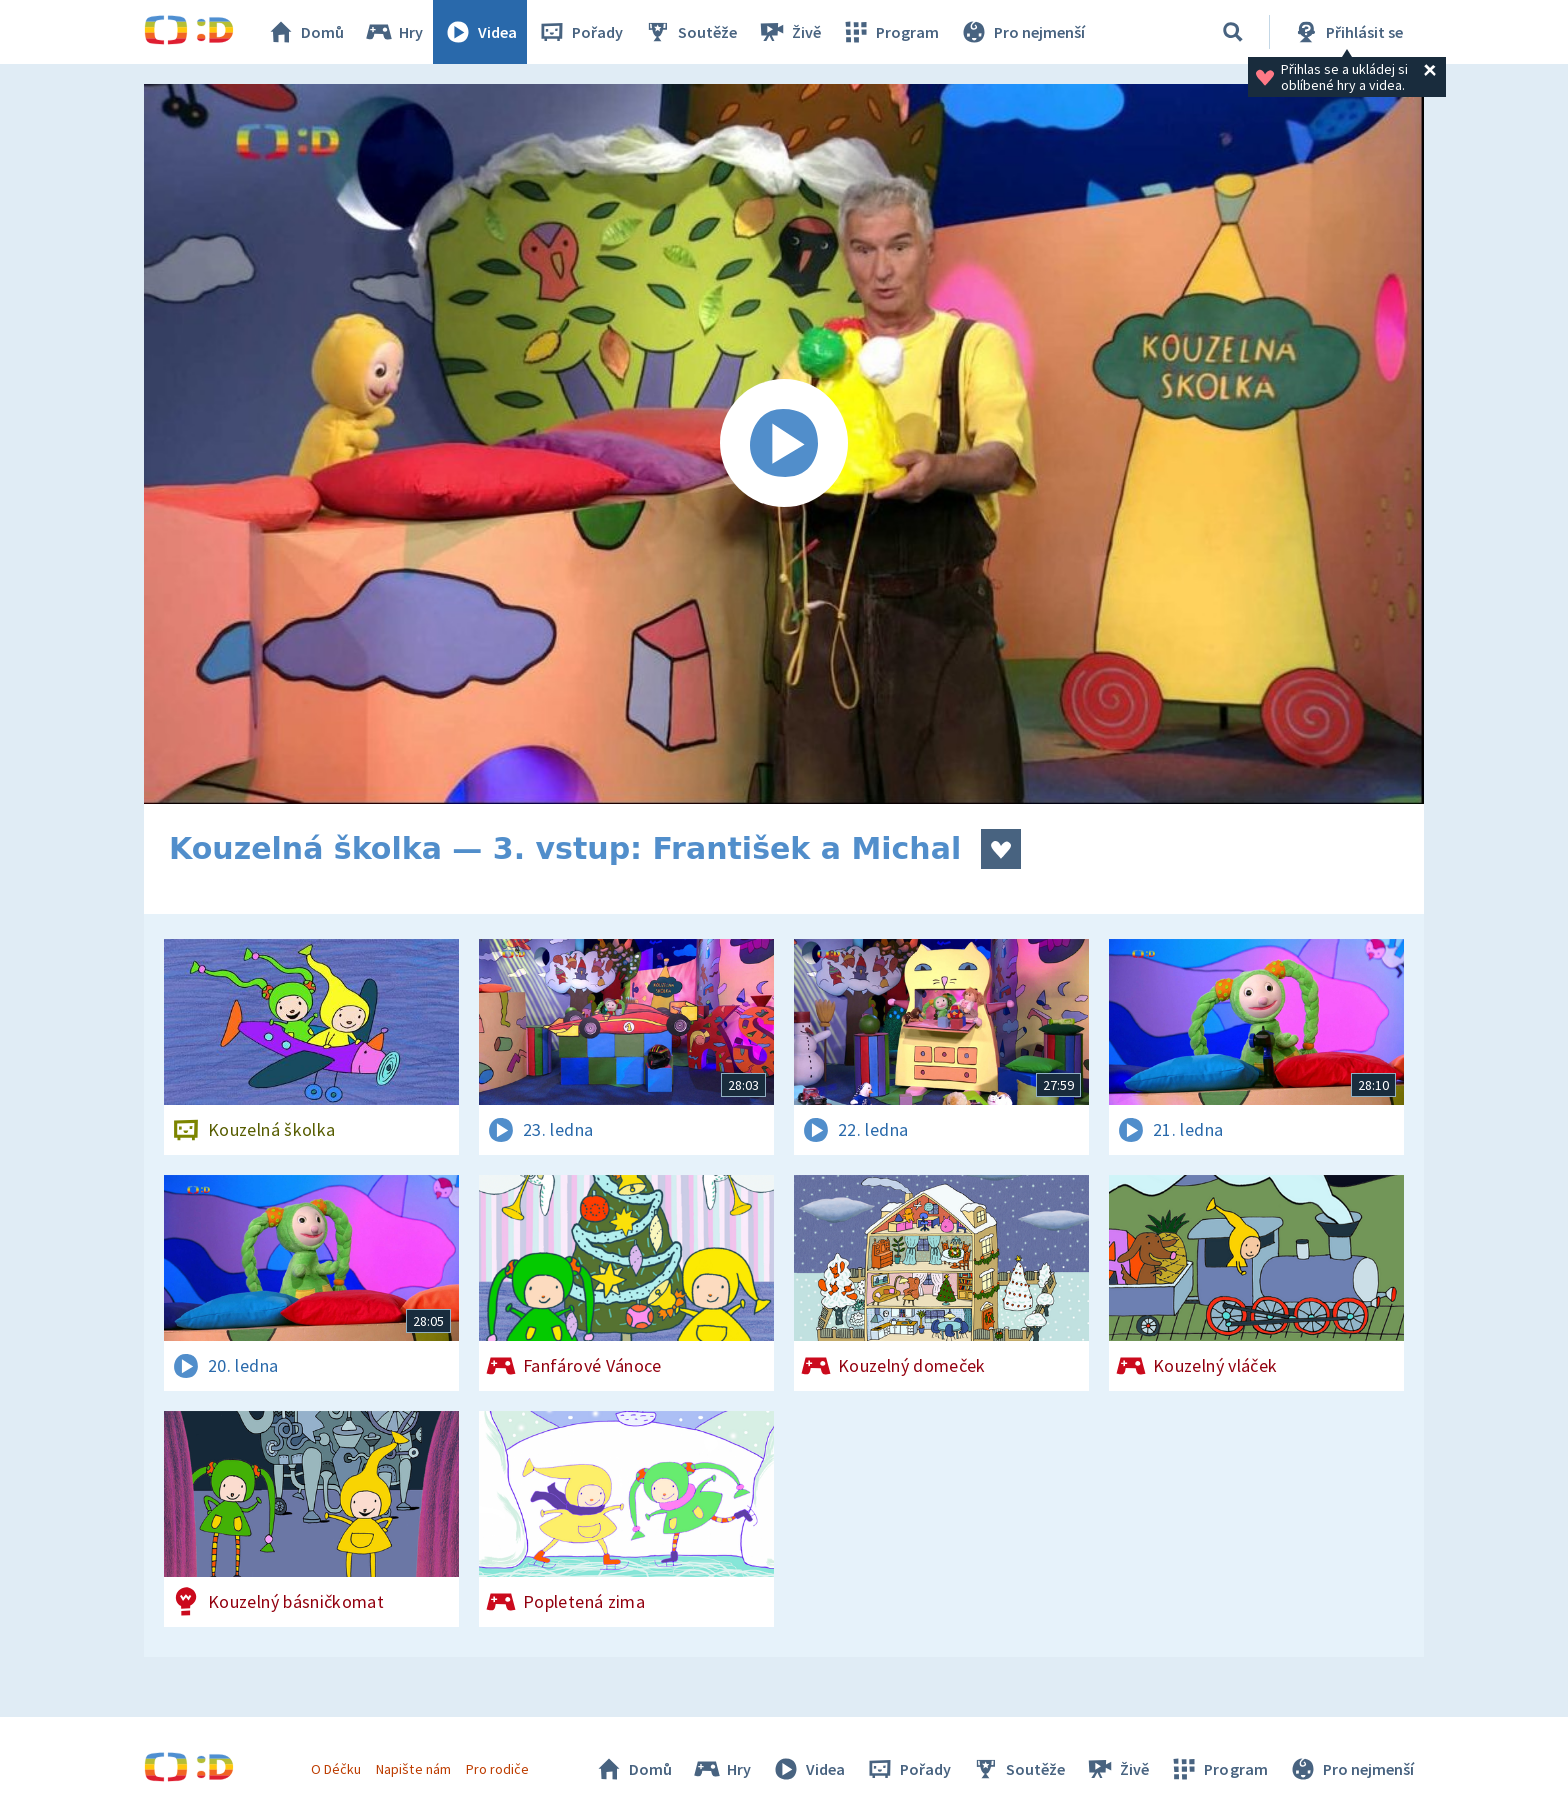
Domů (305, 32)
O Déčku (336, 1769)
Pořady (580, 32)
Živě (789, 32)
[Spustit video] (784, 444)
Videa (480, 32)
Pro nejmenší (1022, 32)
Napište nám (413, 1769)
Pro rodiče (497, 1769)
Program (890, 32)
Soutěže (690, 32)
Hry (393, 32)
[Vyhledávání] (1233, 32)
